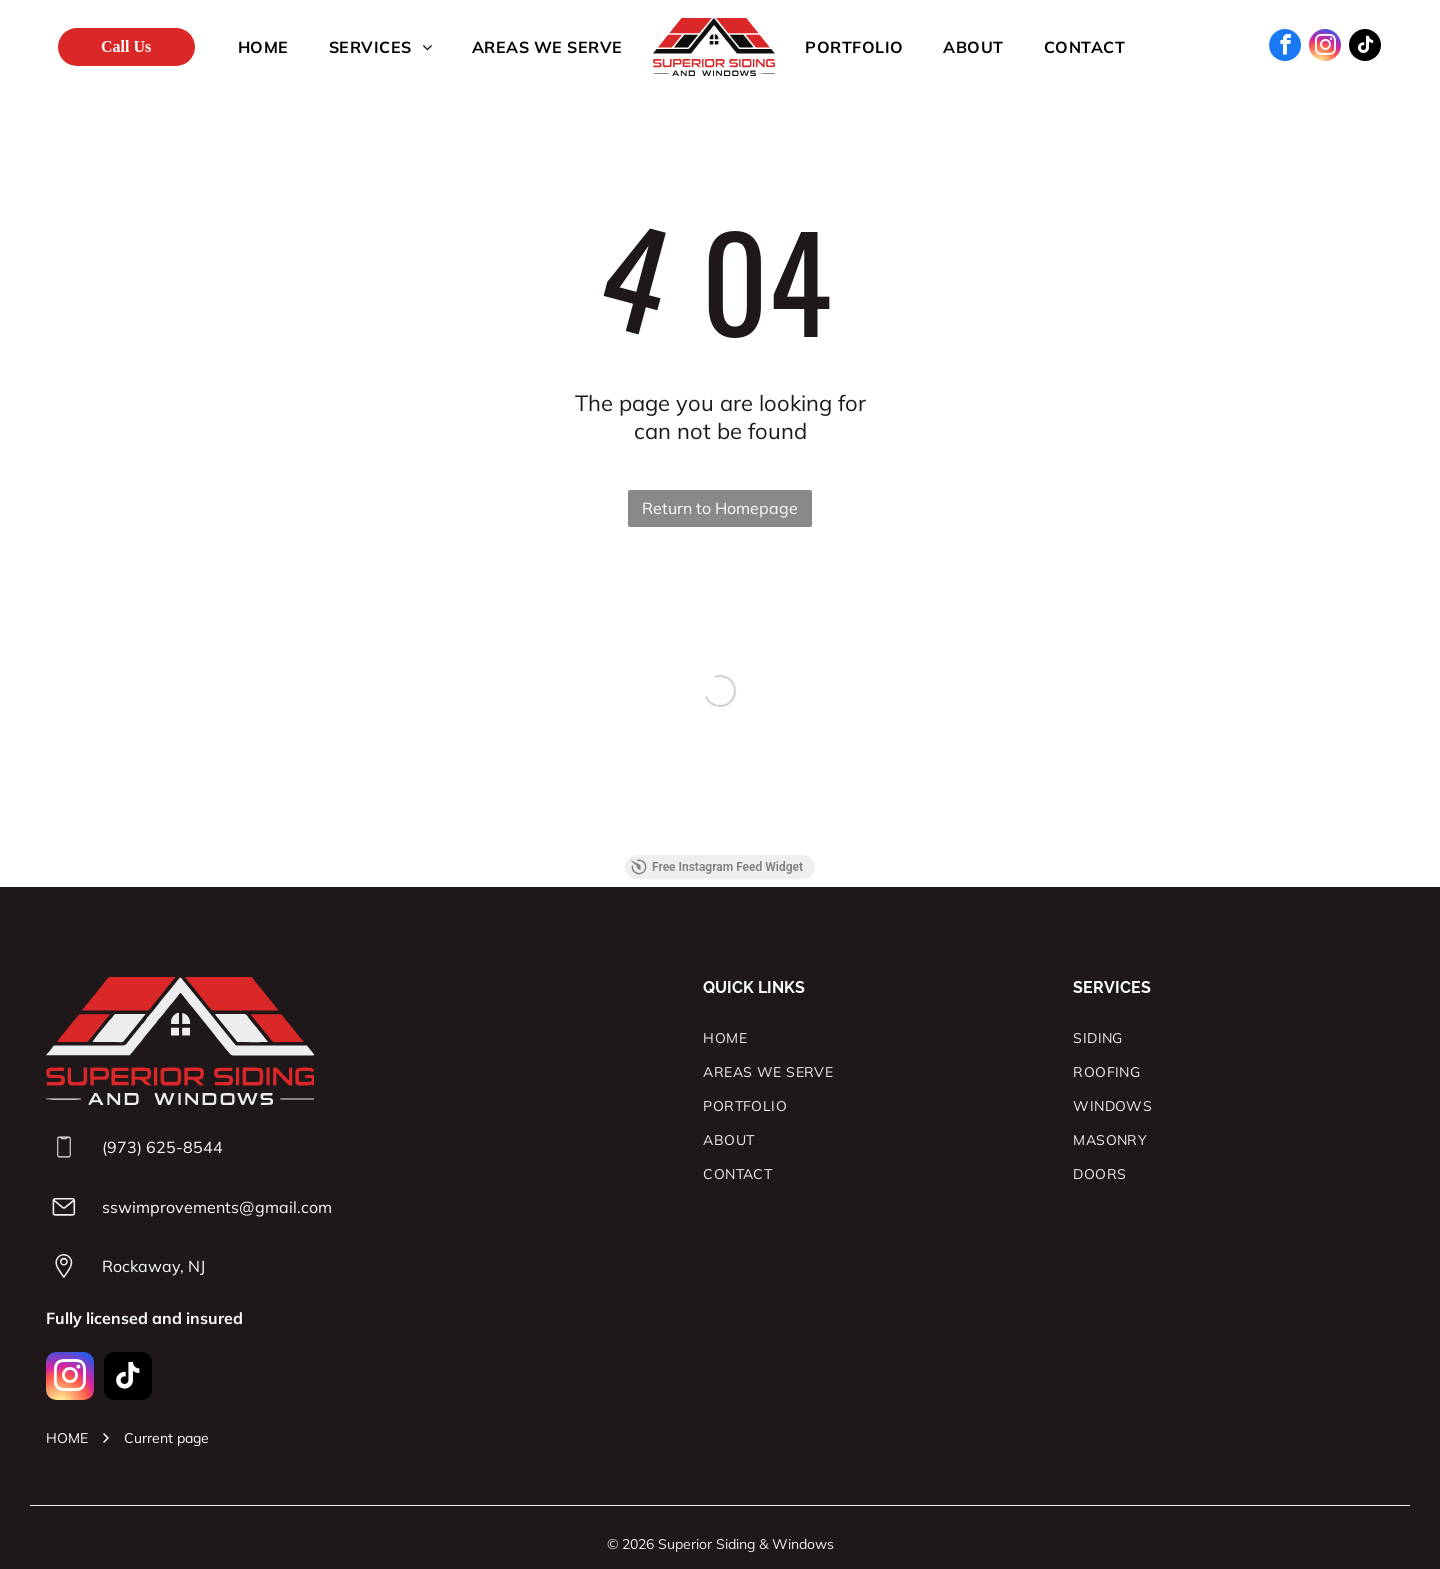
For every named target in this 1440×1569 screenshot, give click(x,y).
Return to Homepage (720, 508)
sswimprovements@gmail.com (217, 1207)
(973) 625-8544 (162, 1147)
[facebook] (1285, 47)
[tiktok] (1365, 47)
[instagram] (1325, 47)
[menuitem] (263, 47)
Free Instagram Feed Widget (717, 867)
